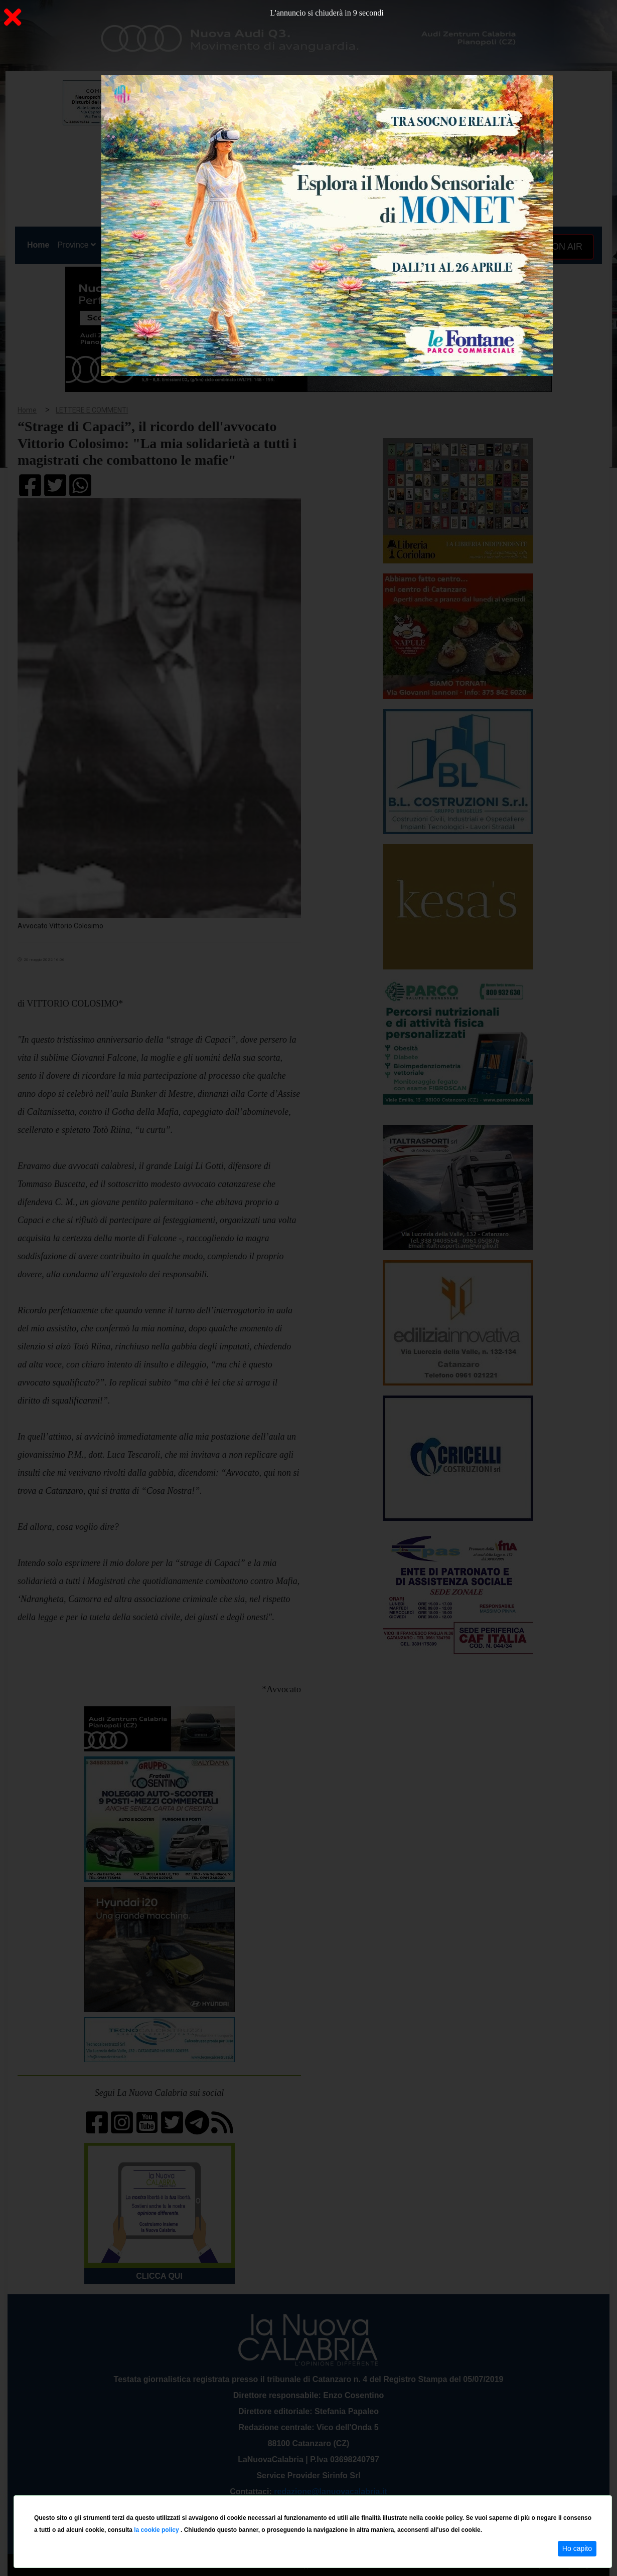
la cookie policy (157, 2529)
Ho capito (577, 2548)
